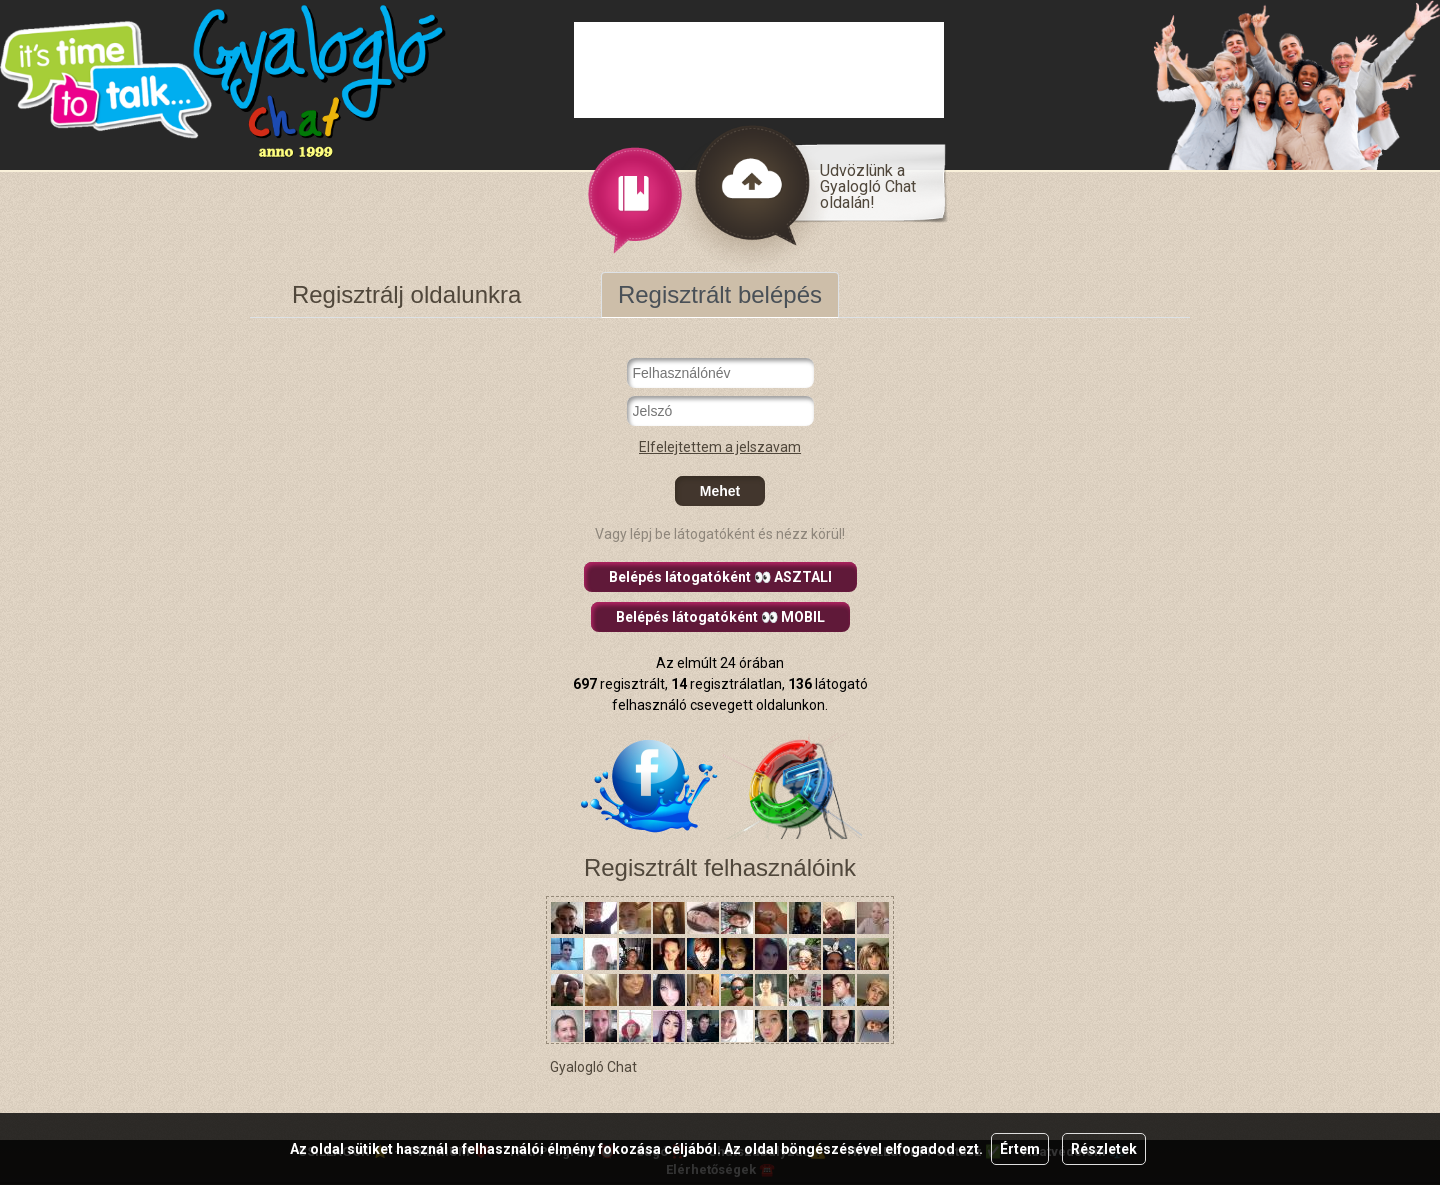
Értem (1020, 1149)
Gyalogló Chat (593, 1067)
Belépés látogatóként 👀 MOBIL (720, 617)
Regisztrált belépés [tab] (720, 294)
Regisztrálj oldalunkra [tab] (406, 294)
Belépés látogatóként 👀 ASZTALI (720, 577)
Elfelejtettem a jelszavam (720, 447)
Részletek (1104, 1149)
